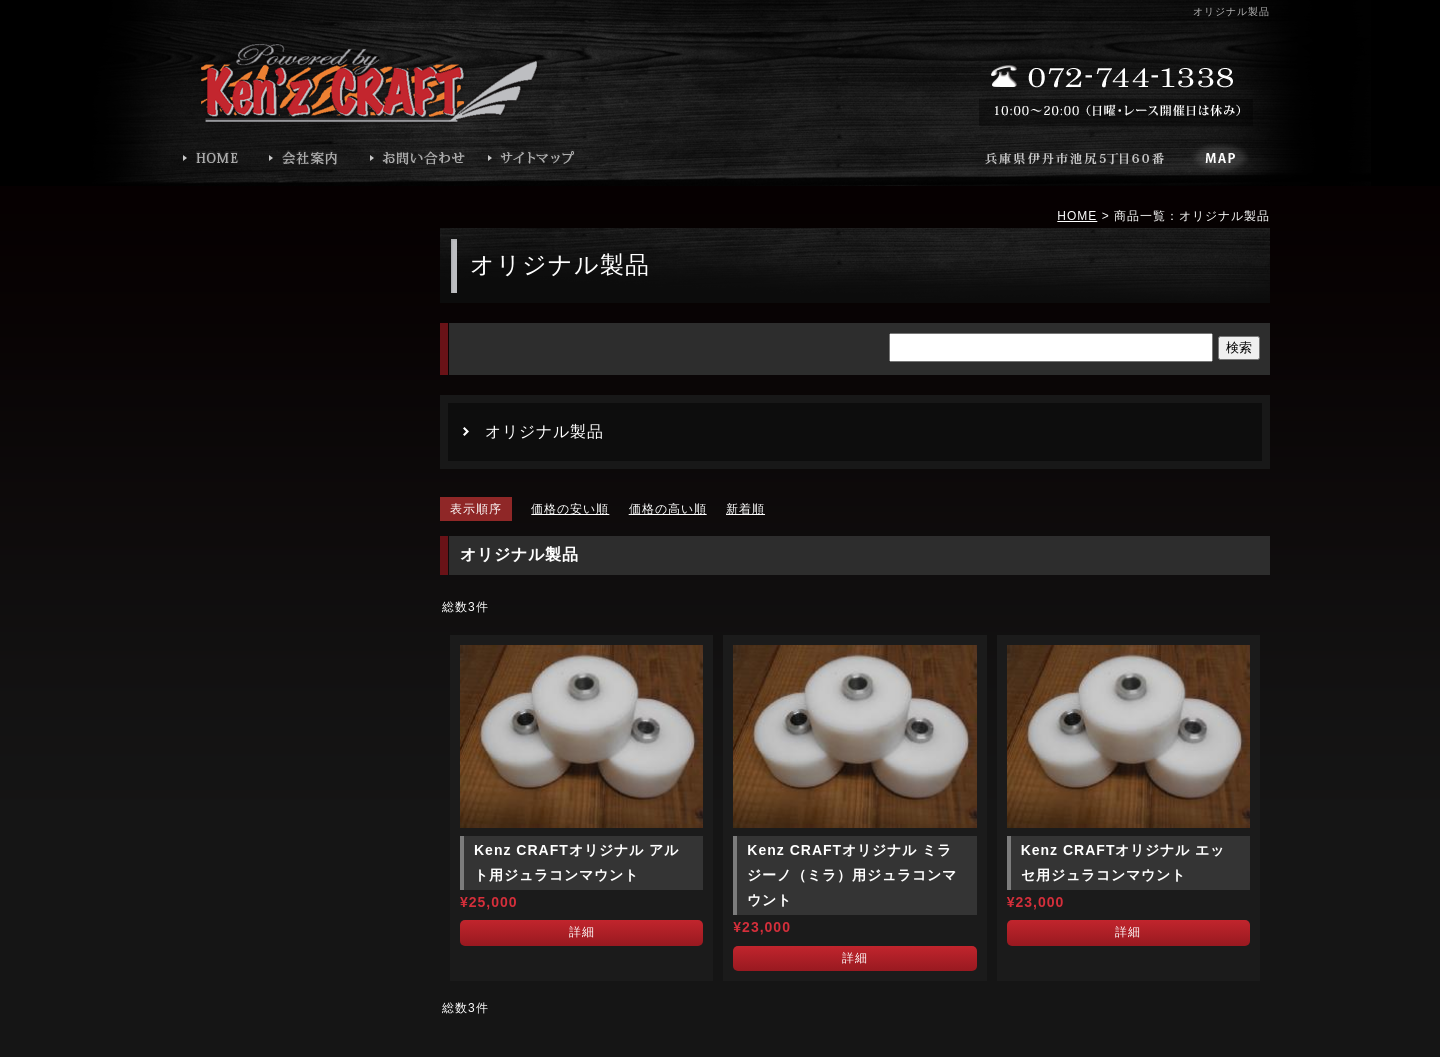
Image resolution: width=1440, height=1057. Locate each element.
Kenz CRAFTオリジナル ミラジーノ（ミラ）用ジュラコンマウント (852, 875)
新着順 (745, 509)
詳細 (582, 932)
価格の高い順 (668, 509)
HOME (1077, 216)
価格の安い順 (570, 509)
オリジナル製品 (544, 431)
